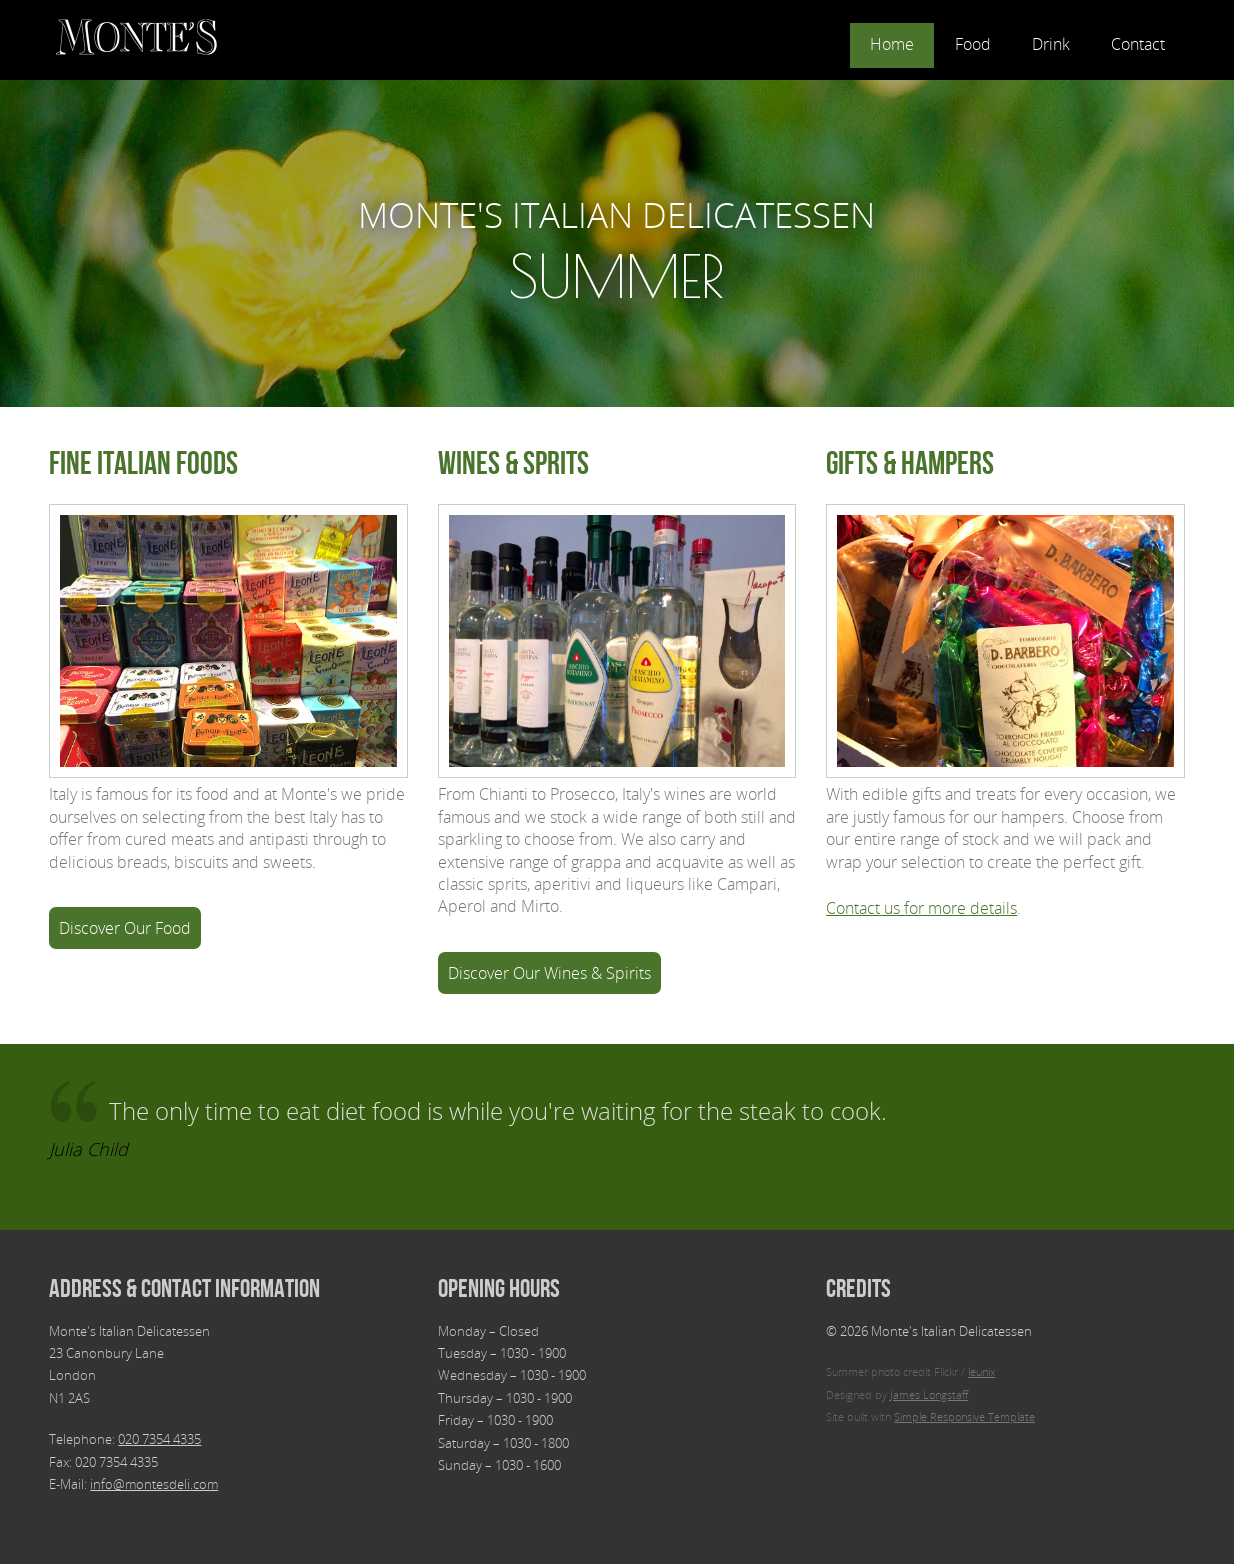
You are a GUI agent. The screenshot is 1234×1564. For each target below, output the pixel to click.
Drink (1051, 44)
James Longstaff (929, 1394)
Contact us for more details (921, 908)
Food (973, 44)
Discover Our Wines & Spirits (549, 973)
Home (892, 44)
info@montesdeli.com (154, 1484)
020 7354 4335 (159, 1439)
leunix (981, 1371)
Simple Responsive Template (964, 1416)
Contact (1138, 44)
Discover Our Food (125, 928)
